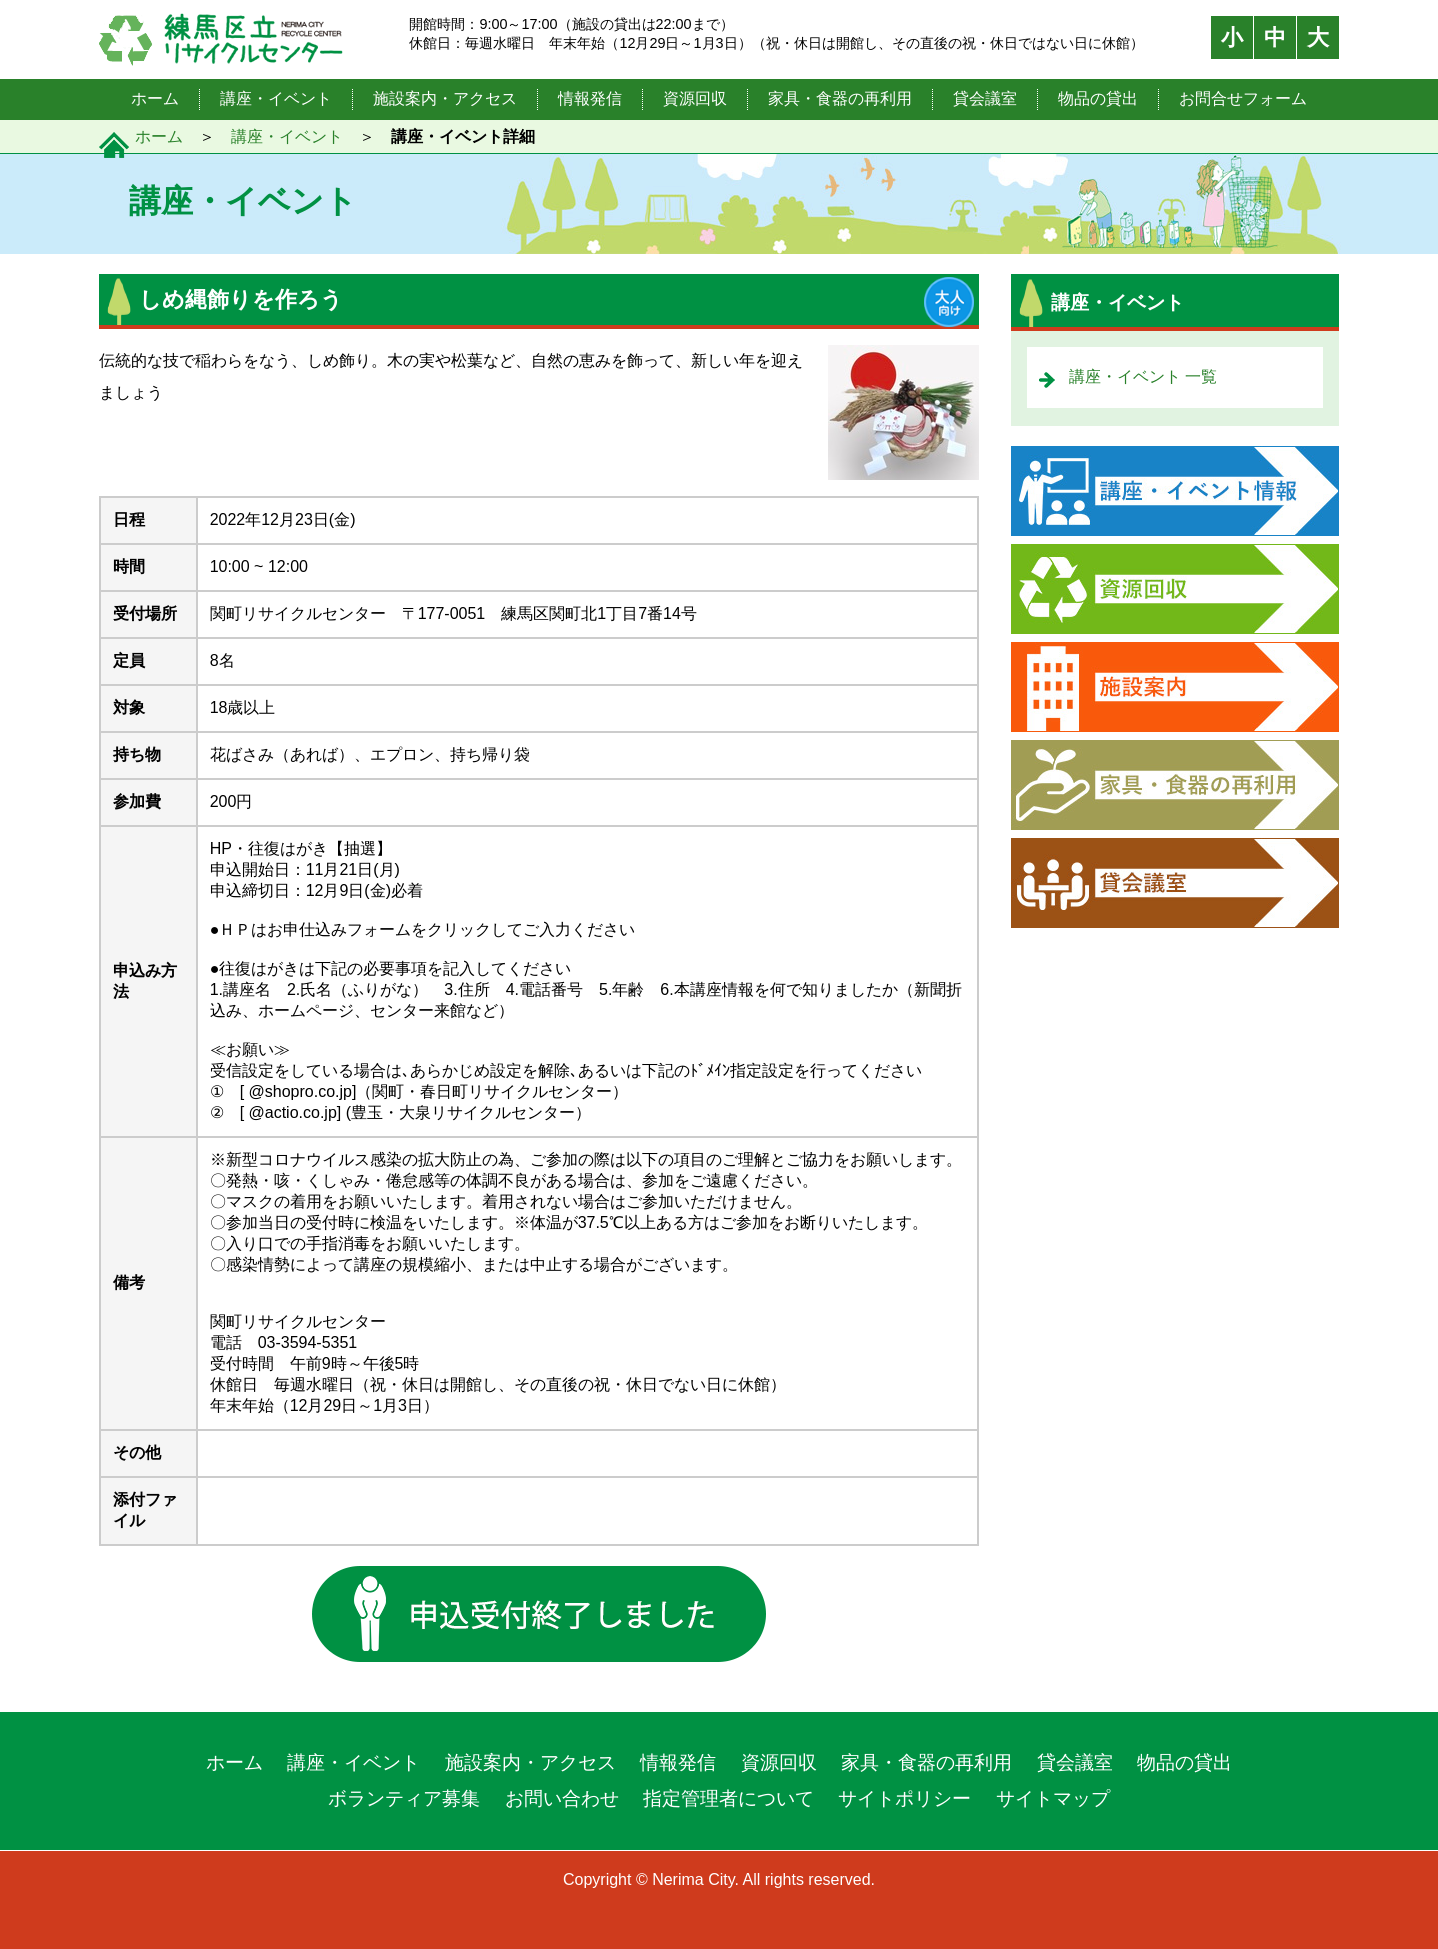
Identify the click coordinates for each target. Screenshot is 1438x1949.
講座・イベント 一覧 (1143, 376)
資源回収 (695, 98)
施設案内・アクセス (445, 98)
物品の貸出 (1098, 98)
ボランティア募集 (404, 1798)
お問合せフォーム (1243, 98)
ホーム (155, 98)
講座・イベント (276, 98)
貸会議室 (985, 98)
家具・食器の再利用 (840, 98)
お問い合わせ (562, 1798)
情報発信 (590, 98)
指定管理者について (728, 1798)
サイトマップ (1053, 1798)
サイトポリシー (904, 1798)
